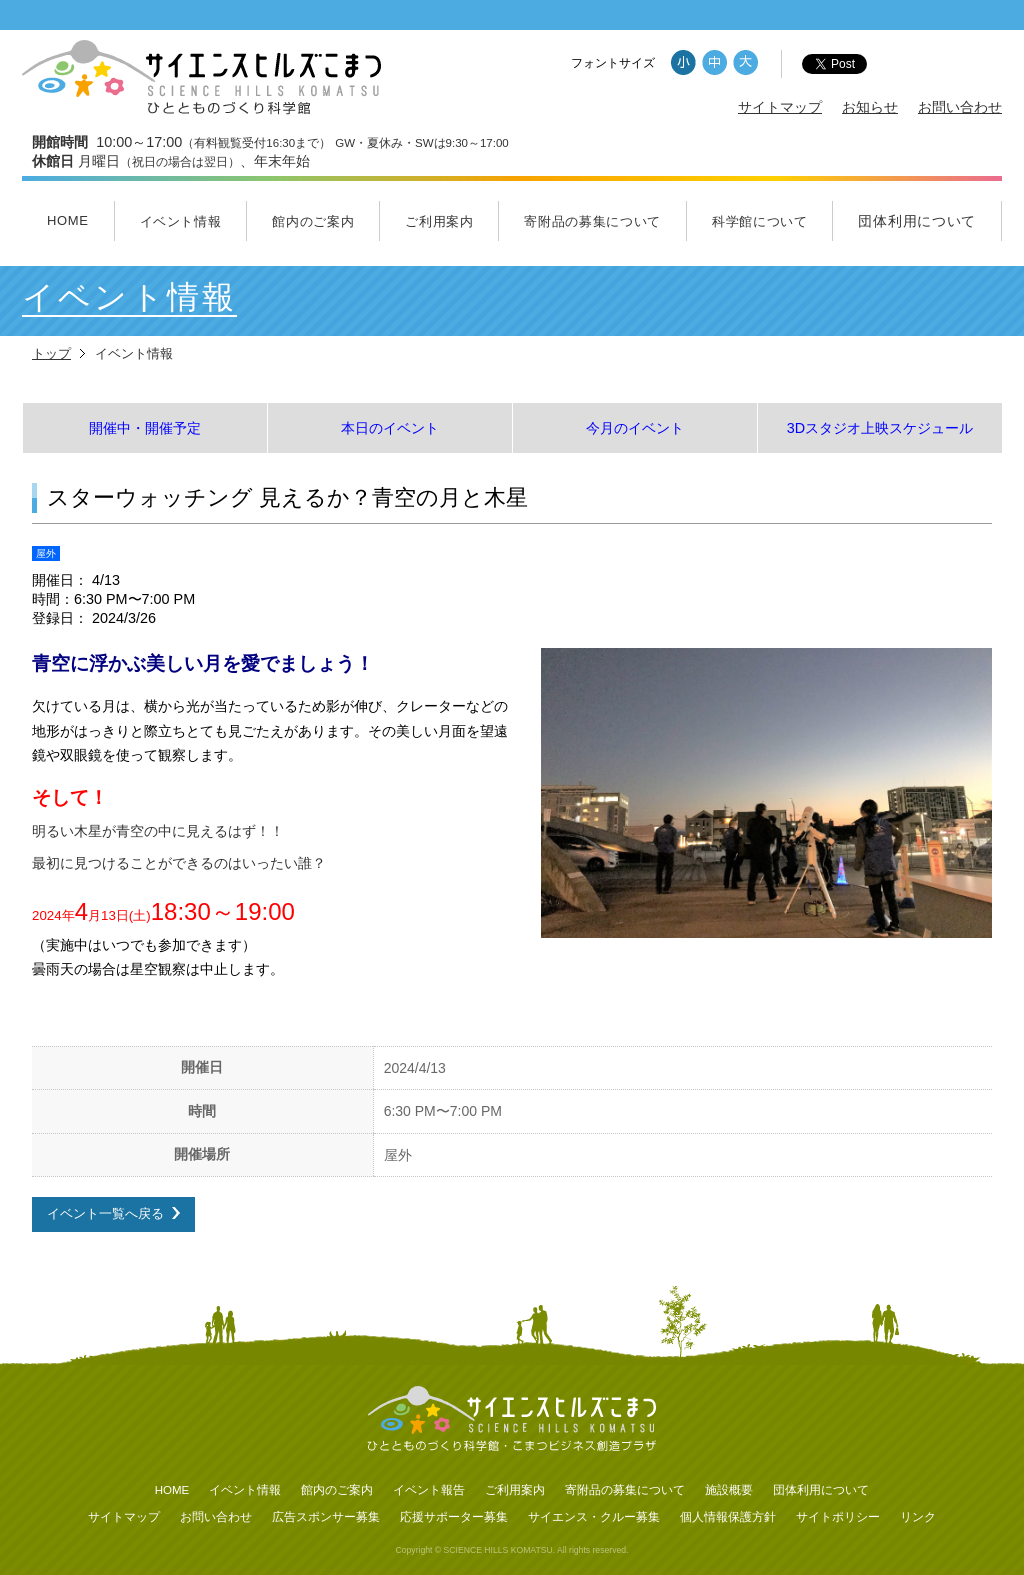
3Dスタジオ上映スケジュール (880, 428)
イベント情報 (181, 221)
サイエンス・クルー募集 (594, 1517)
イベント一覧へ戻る (105, 1213)
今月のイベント (635, 428)
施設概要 (729, 1490)
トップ (51, 353)
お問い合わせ (960, 107)
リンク (918, 1517)
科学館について (760, 221)
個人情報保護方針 (728, 1517)
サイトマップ (780, 107)
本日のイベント (390, 428)
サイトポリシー (838, 1517)
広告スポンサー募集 (326, 1517)
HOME (68, 220)
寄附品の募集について (592, 221)
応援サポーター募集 (454, 1517)
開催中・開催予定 (145, 428)
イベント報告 (429, 1490)
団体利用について (917, 221)
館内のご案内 (313, 221)
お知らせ (870, 107)
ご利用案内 (439, 221)
